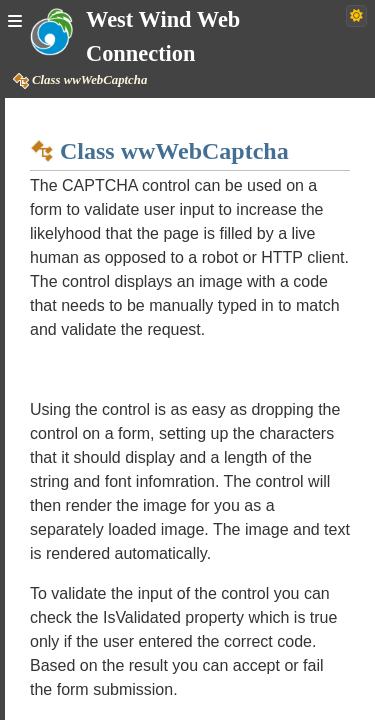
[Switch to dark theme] (356, 16)
